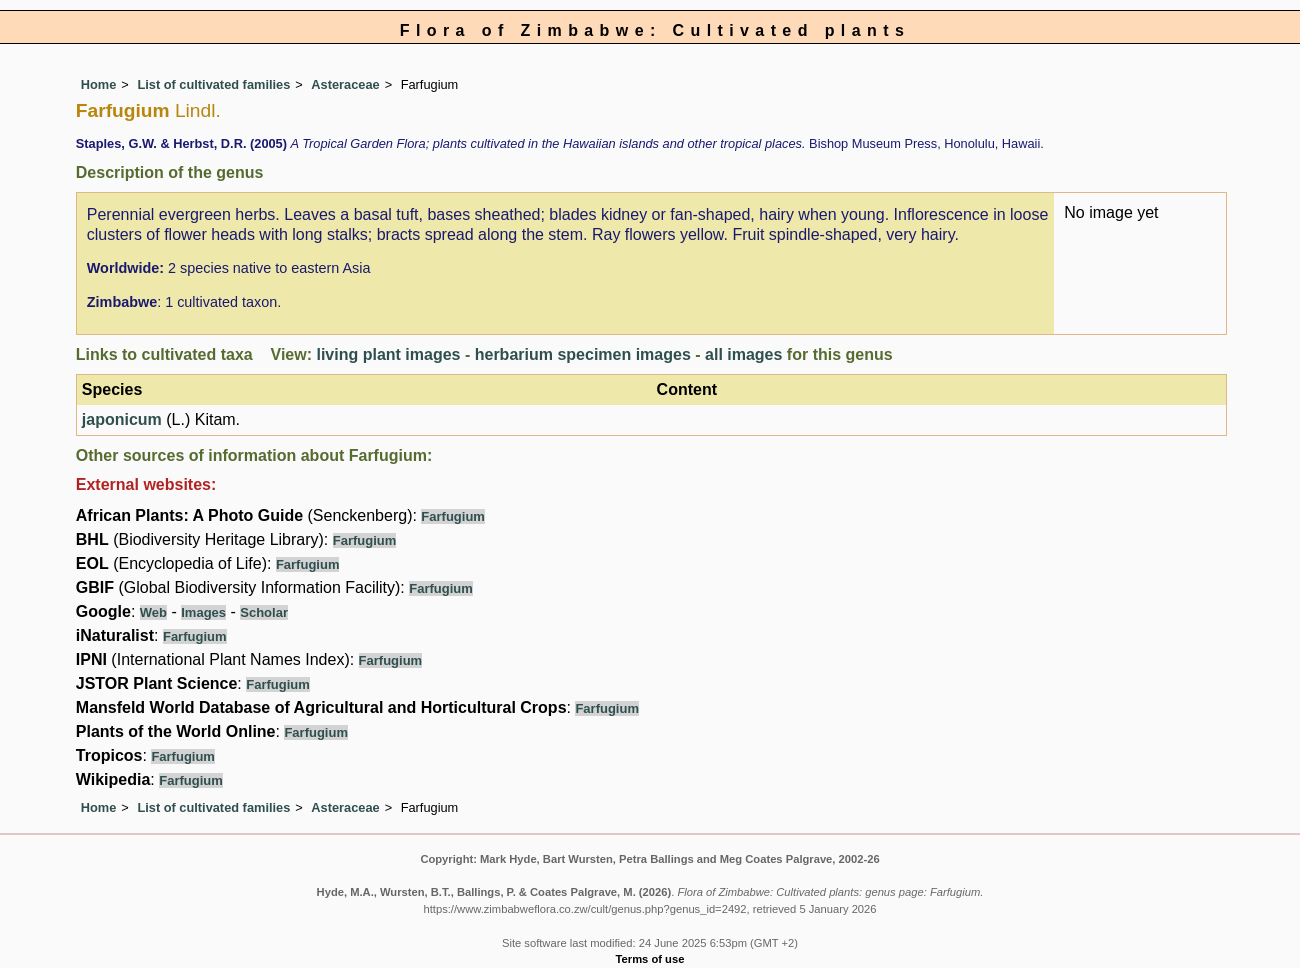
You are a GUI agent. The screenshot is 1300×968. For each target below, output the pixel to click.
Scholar (264, 612)
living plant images (388, 354)
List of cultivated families (213, 84)
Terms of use (650, 959)
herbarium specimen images (583, 354)
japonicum (122, 419)
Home (99, 84)
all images (743, 354)
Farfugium (453, 516)
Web (153, 612)
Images (203, 612)
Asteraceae (345, 84)
